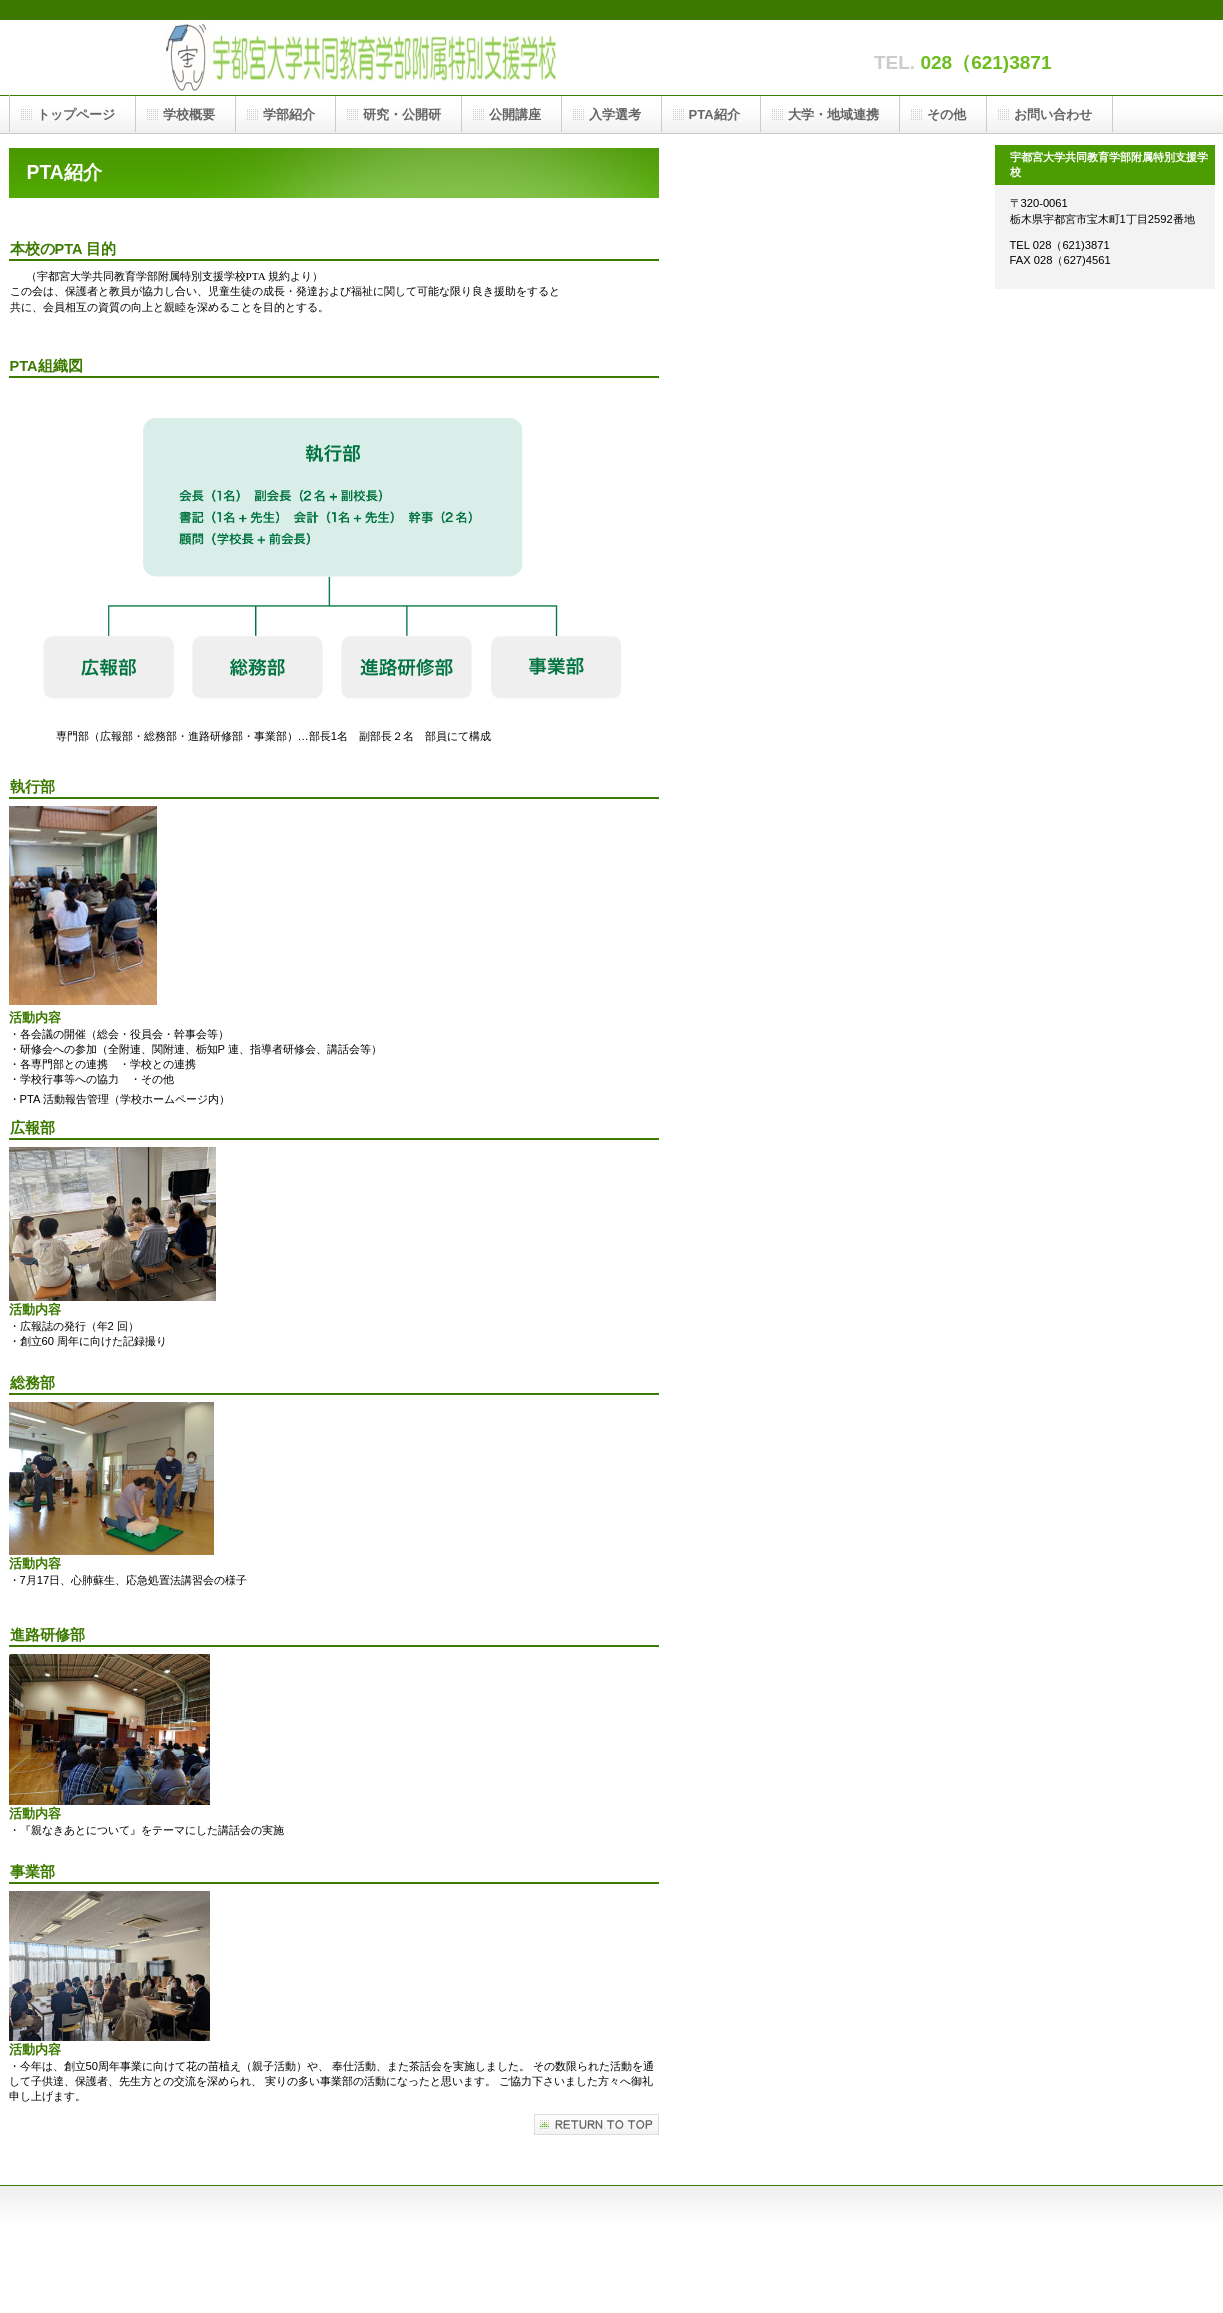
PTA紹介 (714, 114)
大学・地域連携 (833, 114)
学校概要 (189, 114)
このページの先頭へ (596, 2124)
